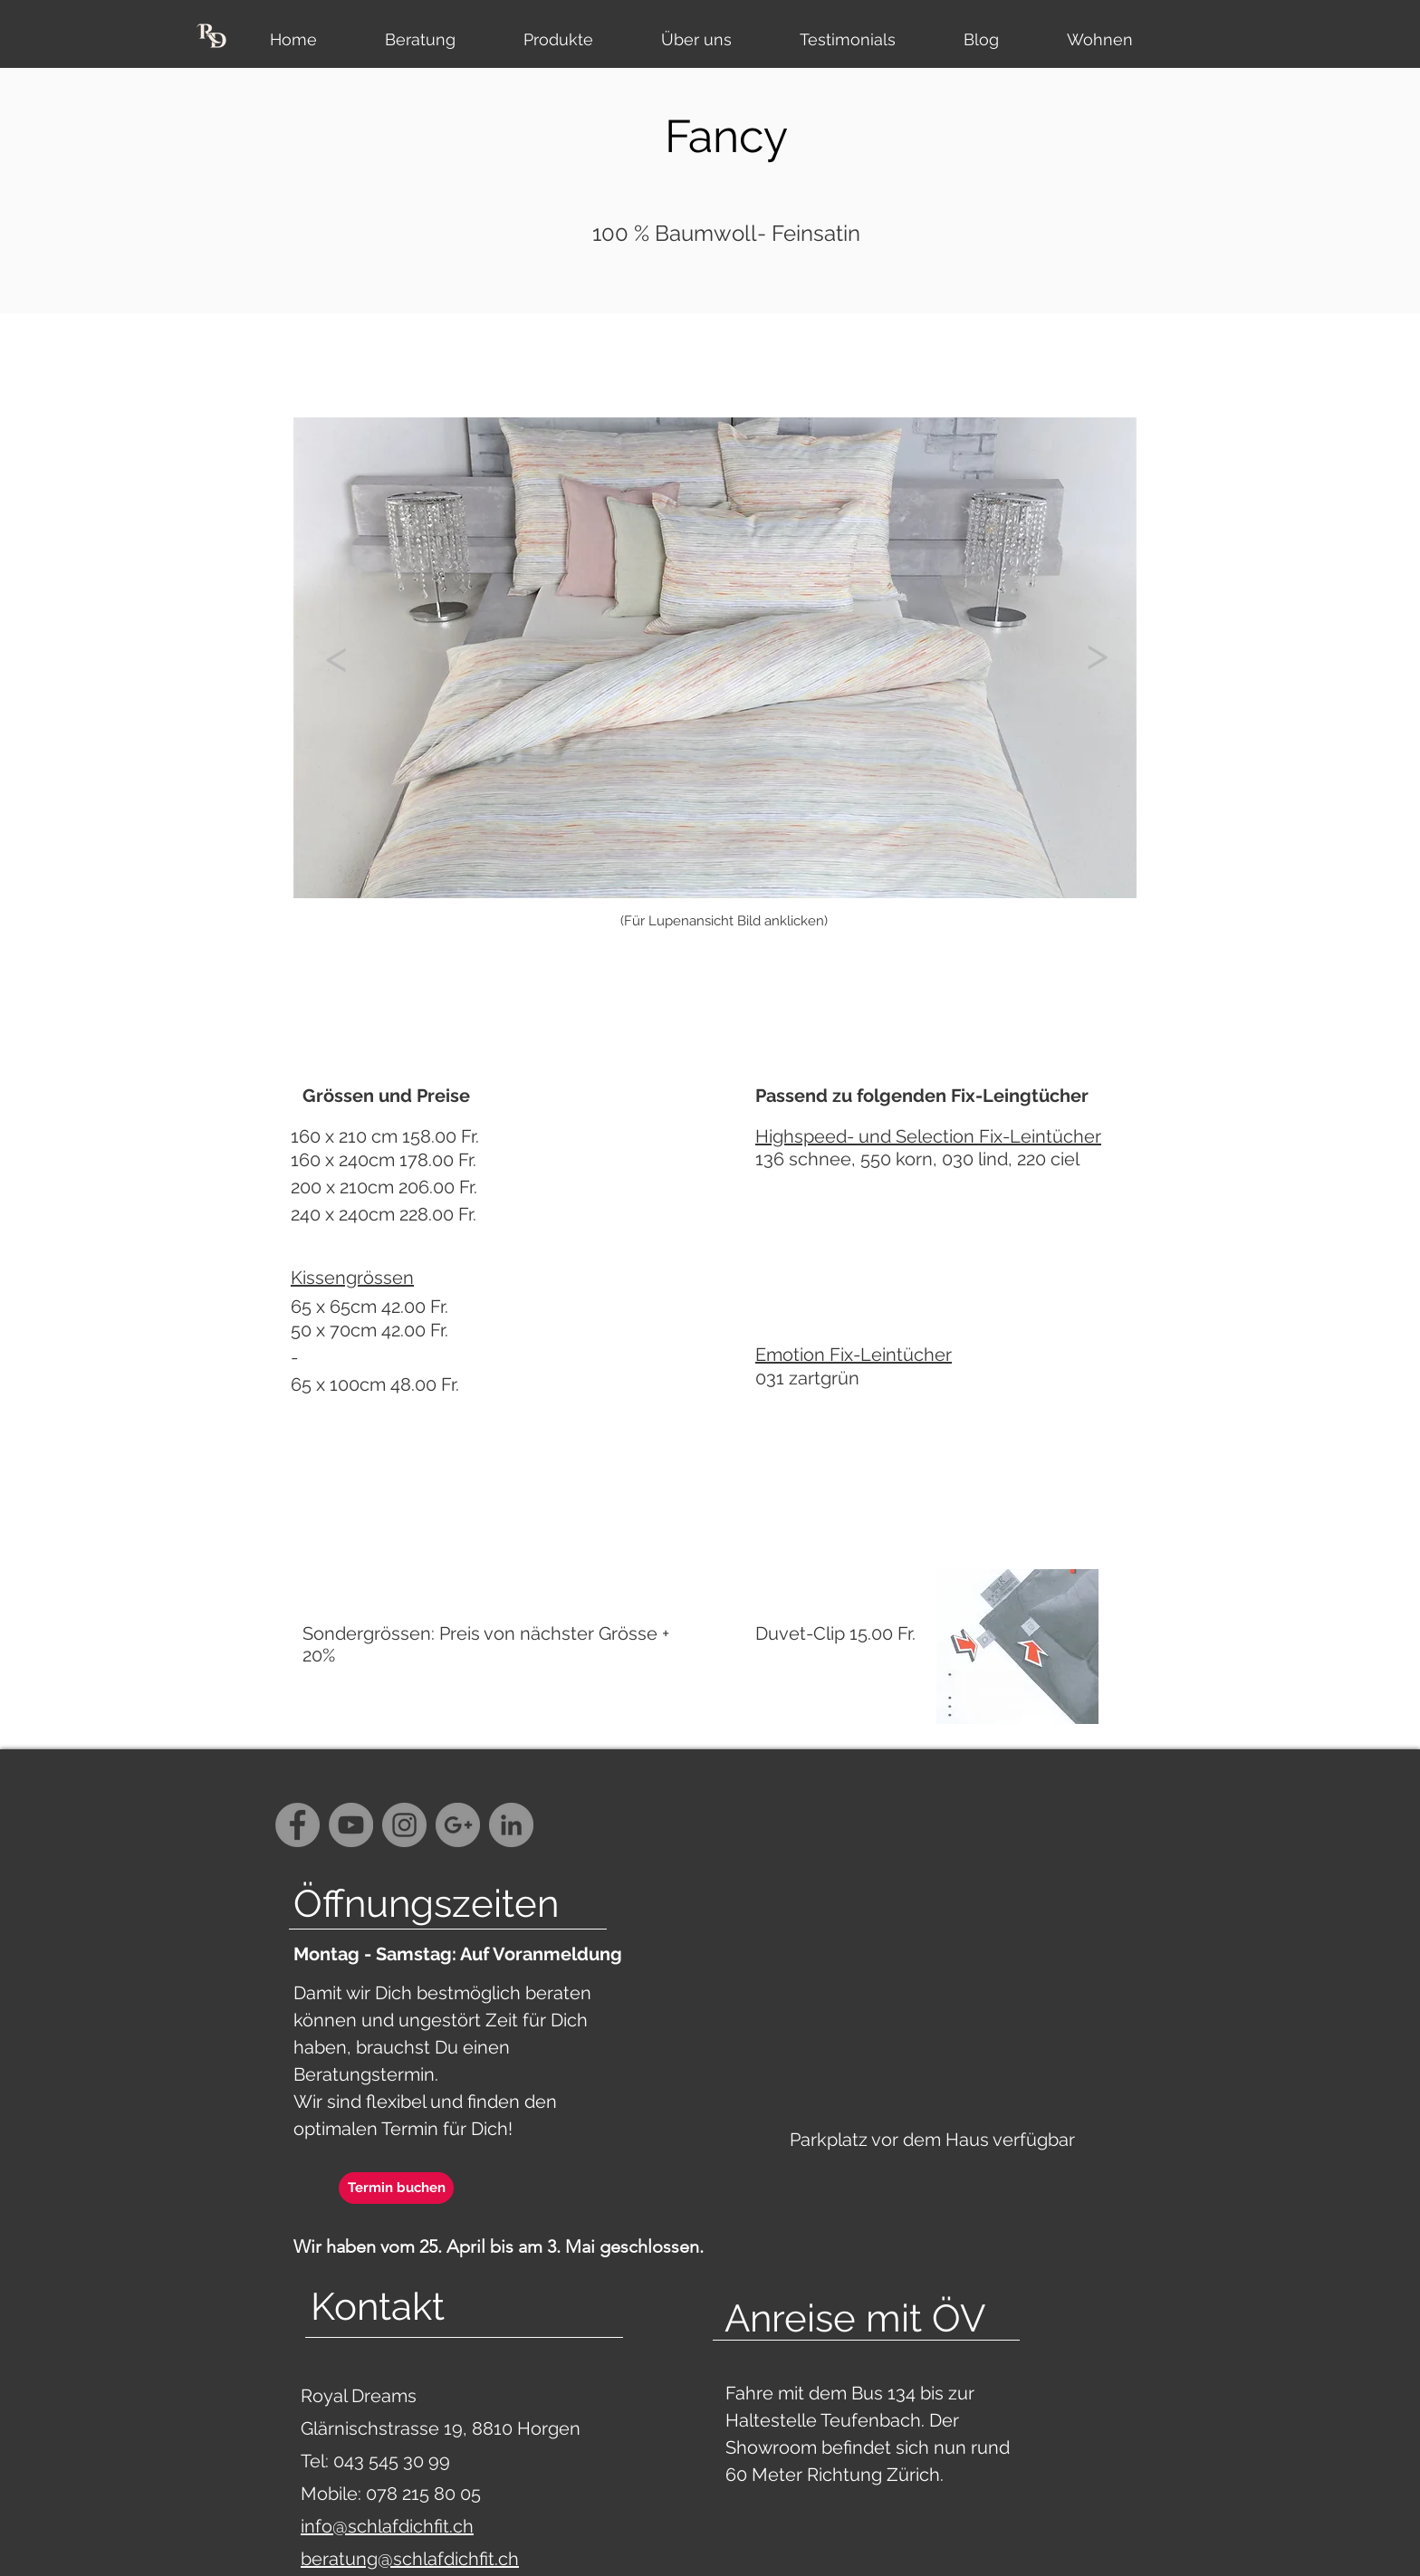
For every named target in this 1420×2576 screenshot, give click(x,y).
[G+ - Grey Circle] (458, 1825)
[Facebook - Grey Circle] (297, 1825)
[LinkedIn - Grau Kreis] (511, 1825)
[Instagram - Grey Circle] (404, 1825)
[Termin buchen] (396, 2188)
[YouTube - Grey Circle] (351, 1825)
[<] (335, 656)
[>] (1096, 653)
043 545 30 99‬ (394, 2461)
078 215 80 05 (423, 2493)
